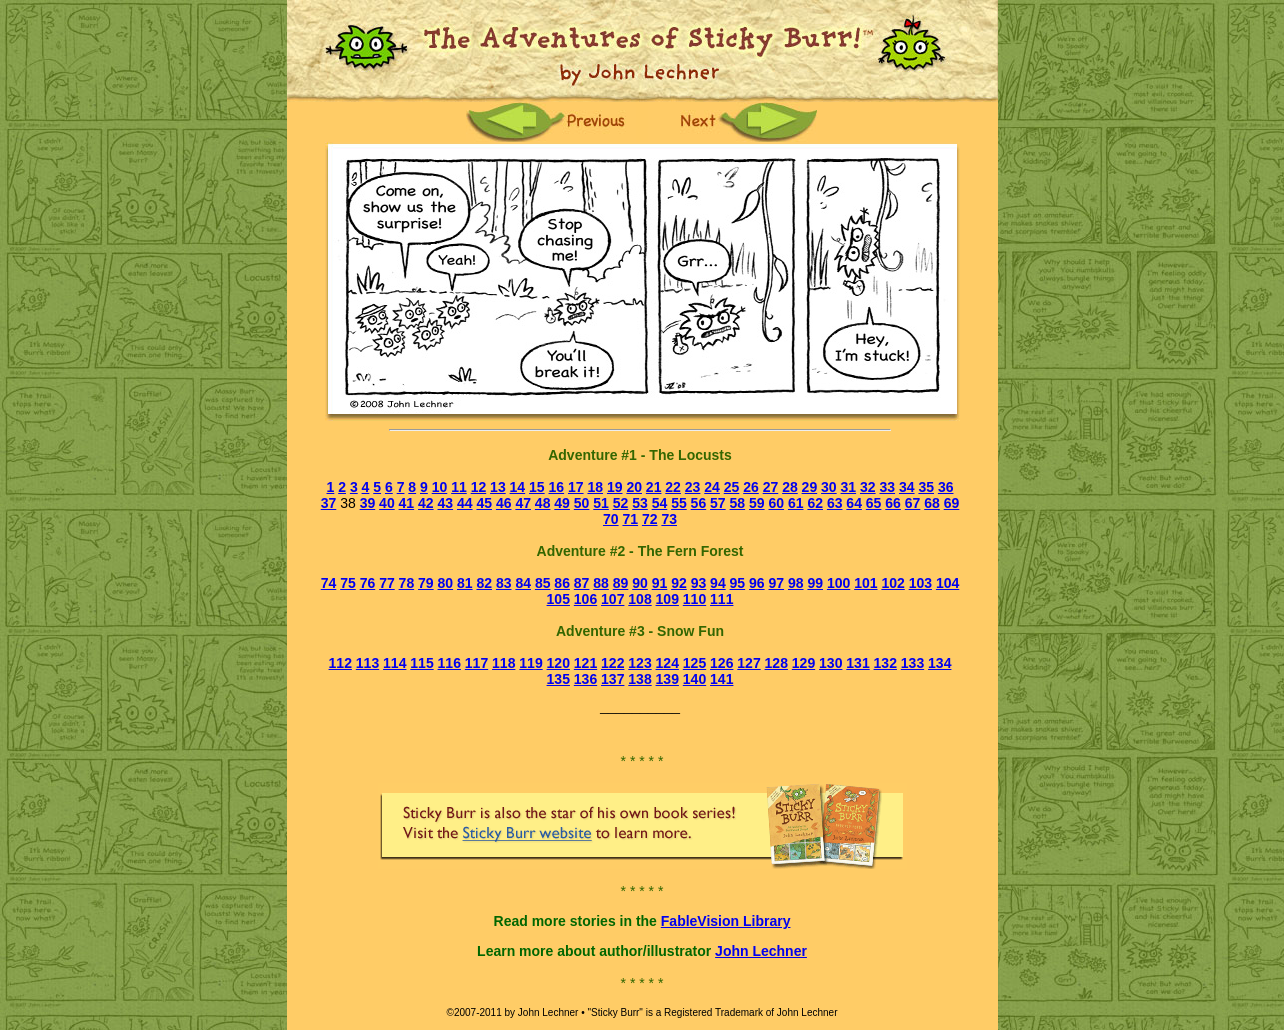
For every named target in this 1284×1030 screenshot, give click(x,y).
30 (829, 487)
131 (857, 663)
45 (484, 503)
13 (498, 487)
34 (907, 487)
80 (446, 583)
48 (543, 503)
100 (838, 583)
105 (558, 599)
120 (558, 663)
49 (562, 503)
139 (667, 679)
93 (699, 583)
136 (585, 679)
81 (465, 583)
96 (757, 583)
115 (421, 663)
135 (558, 679)
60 (776, 503)
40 (387, 503)
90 (640, 583)
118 (503, 663)
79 (426, 583)
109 (667, 599)
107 (612, 599)
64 (854, 503)
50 (582, 503)
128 (776, 663)
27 (771, 487)
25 (732, 487)
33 (887, 487)
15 (537, 487)
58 (738, 503)
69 (952, 503)
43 (446, 503)
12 (479, 487)
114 (394, 663)
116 (449, 663)
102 (892, 583)
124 (667, 663)
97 (777, 583)
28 (790, 487)
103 (920, 583)
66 (893, 503)
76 (368, 583)
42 (426, 503)
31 (849, 487)
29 (810, 487)
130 (830, 663)
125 (694, 663)
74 (329, 583)
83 (504, 583)
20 (634, 487)
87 (582, 583)
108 (639, 599)
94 (718, 583)
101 (865, 583)
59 (757, 503)
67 (913, 503)
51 (601, 503)
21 (654, 487)
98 (796, 583)
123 (639, 663)
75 (348, 583)
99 (815, 583)
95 (738, 583)
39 (368, 503)
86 (562, 583)
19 (615, 487)
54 (660, 503)
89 (621, 583)
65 (874, 503)
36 (946, 487)
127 (748, 663)
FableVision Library (726, 921)
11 (459, 487)
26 (751, 487)
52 (621, 503)
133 (912, 663)
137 (612, 679)
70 (611, 519)
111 (721, 599)
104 (947, 583)
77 (387, 583)
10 (440, 487)
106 (585, 599)
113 (367, 663)
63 (835, 503)
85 (543, 583)
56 (699, 503)
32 (868, 487)
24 (712, 487)
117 (476, 663)
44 (465, 503)
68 (932, 503)
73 (669, 519)
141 (721, 679)
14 (518, 487)
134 (939, 663)
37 (329, 503)
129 (803, 663)
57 (718, 503)
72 (650, 519)
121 (585, 663)
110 (694, 599)
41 (407, 503)
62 (815, 503)
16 (557, 487)
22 (673, 487)
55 (679, 503)
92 (679, 583)
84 (523, 583)
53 (640, 503)
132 (885, 663)
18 (595, 487)
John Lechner (761, 951)
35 (926, 487)
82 (484, 583)
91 (660, 583)
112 (340, 663)
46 (504, 503)
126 (721, 663)
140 (694, 679)
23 (693, 487)
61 (796, 503)
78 (407, 583)
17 (576, 487)
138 (639, 679)
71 (630, 519)
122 (612, 663)
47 (523, 503)
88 (601, 583)
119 (530, 663)
